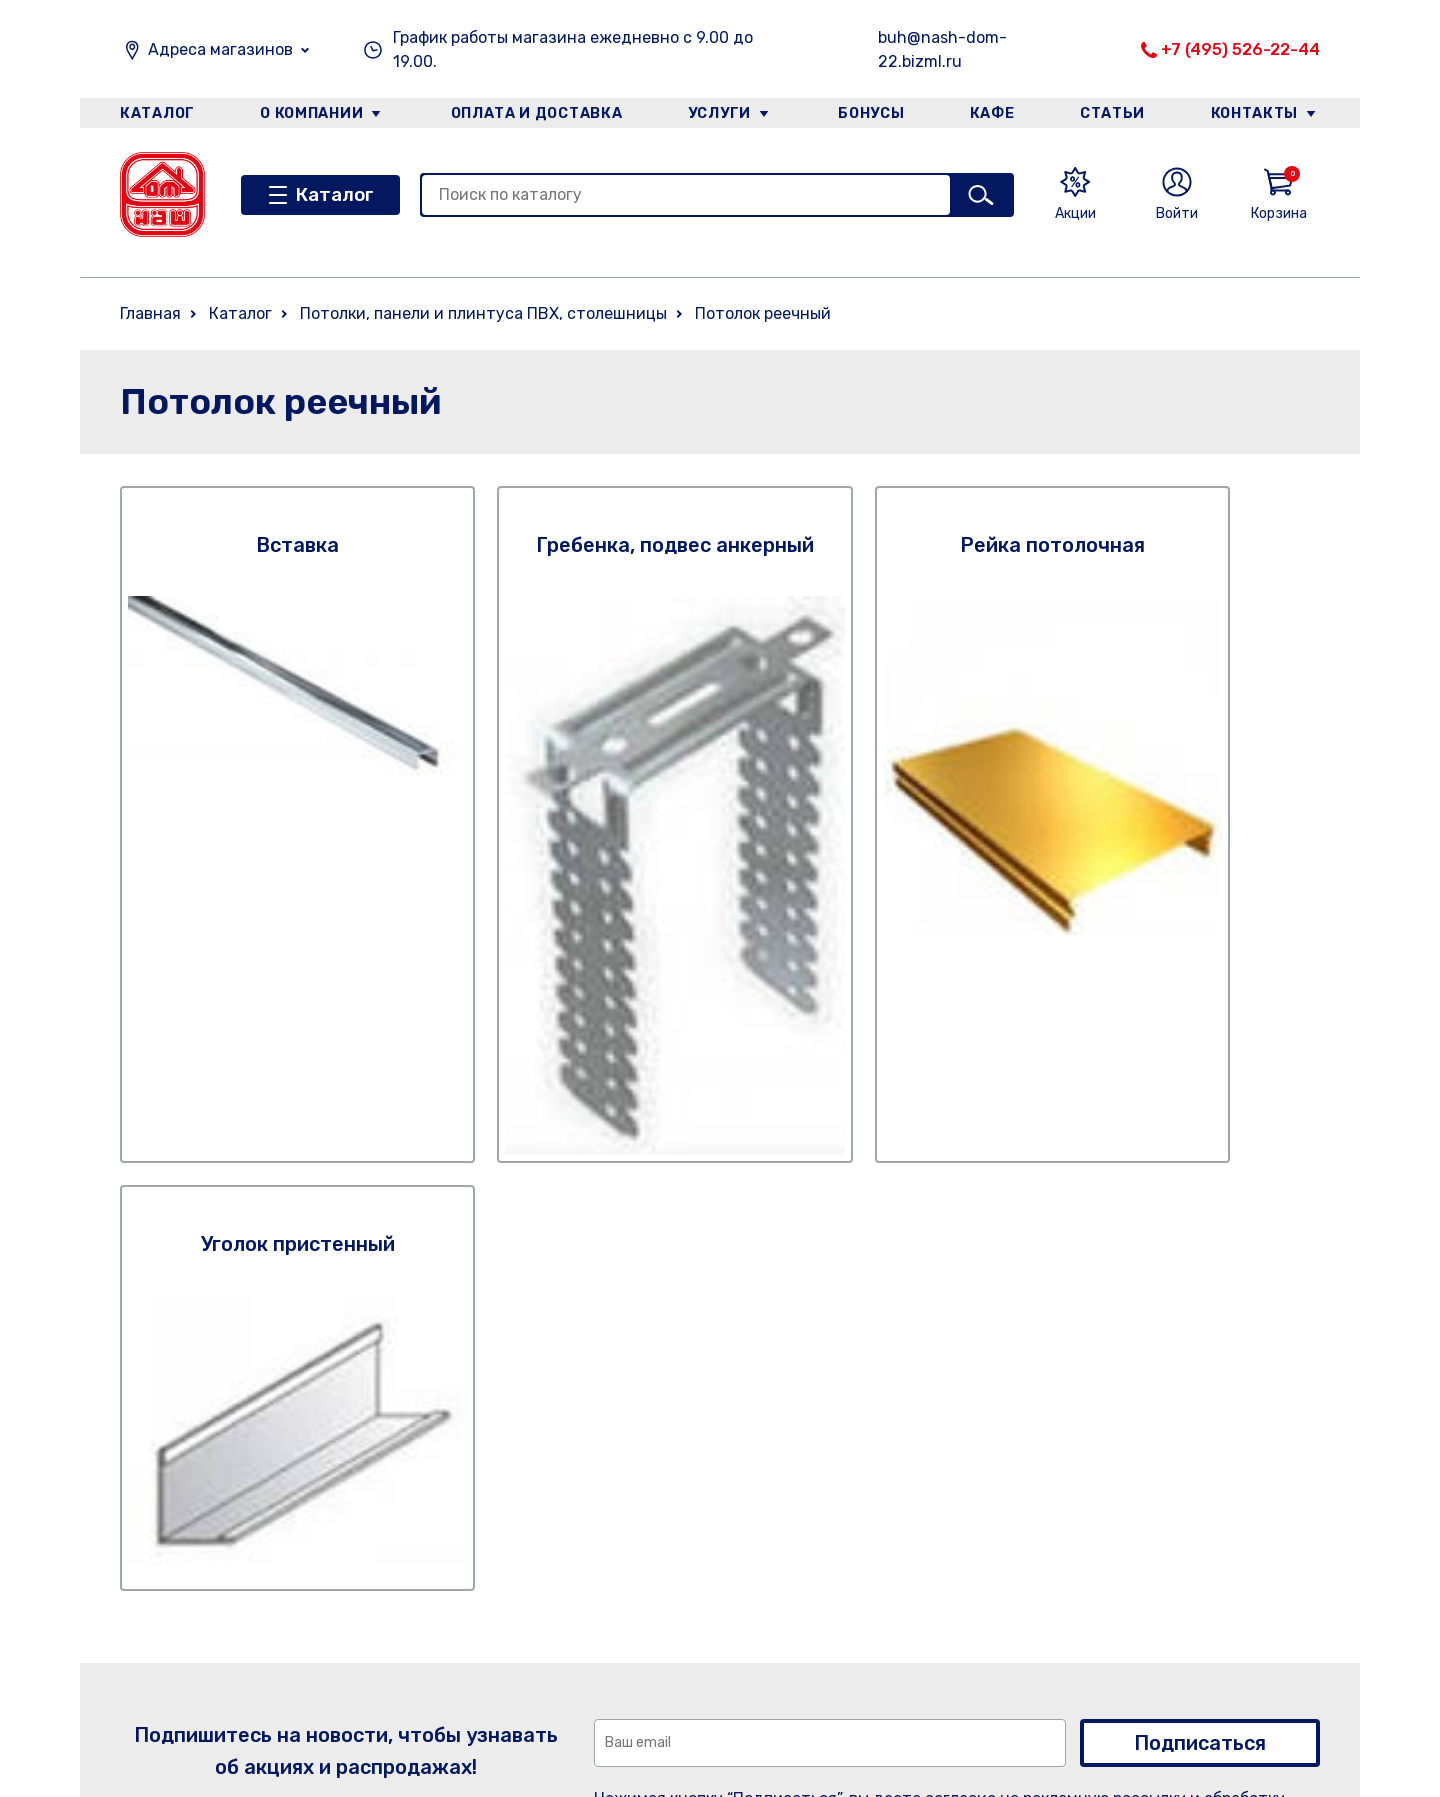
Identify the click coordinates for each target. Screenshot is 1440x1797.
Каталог (156, 113)
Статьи (1114, 113)
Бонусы (870, 113)
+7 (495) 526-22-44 (1240, 49)
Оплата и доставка (535, 113)
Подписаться (1200, 1197)
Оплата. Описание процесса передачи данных (743, 1706)
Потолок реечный (763, 313)
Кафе (993, 113)
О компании (311, 113)
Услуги (719, 113)
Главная (150, 313)
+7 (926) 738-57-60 (1007, 1548)
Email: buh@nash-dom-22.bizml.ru (1063, 1612)
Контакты (1256, 113)
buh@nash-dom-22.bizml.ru (942, 49)
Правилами (961, 1276)
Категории (364, 1602)
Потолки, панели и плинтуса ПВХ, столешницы (483, 313)
